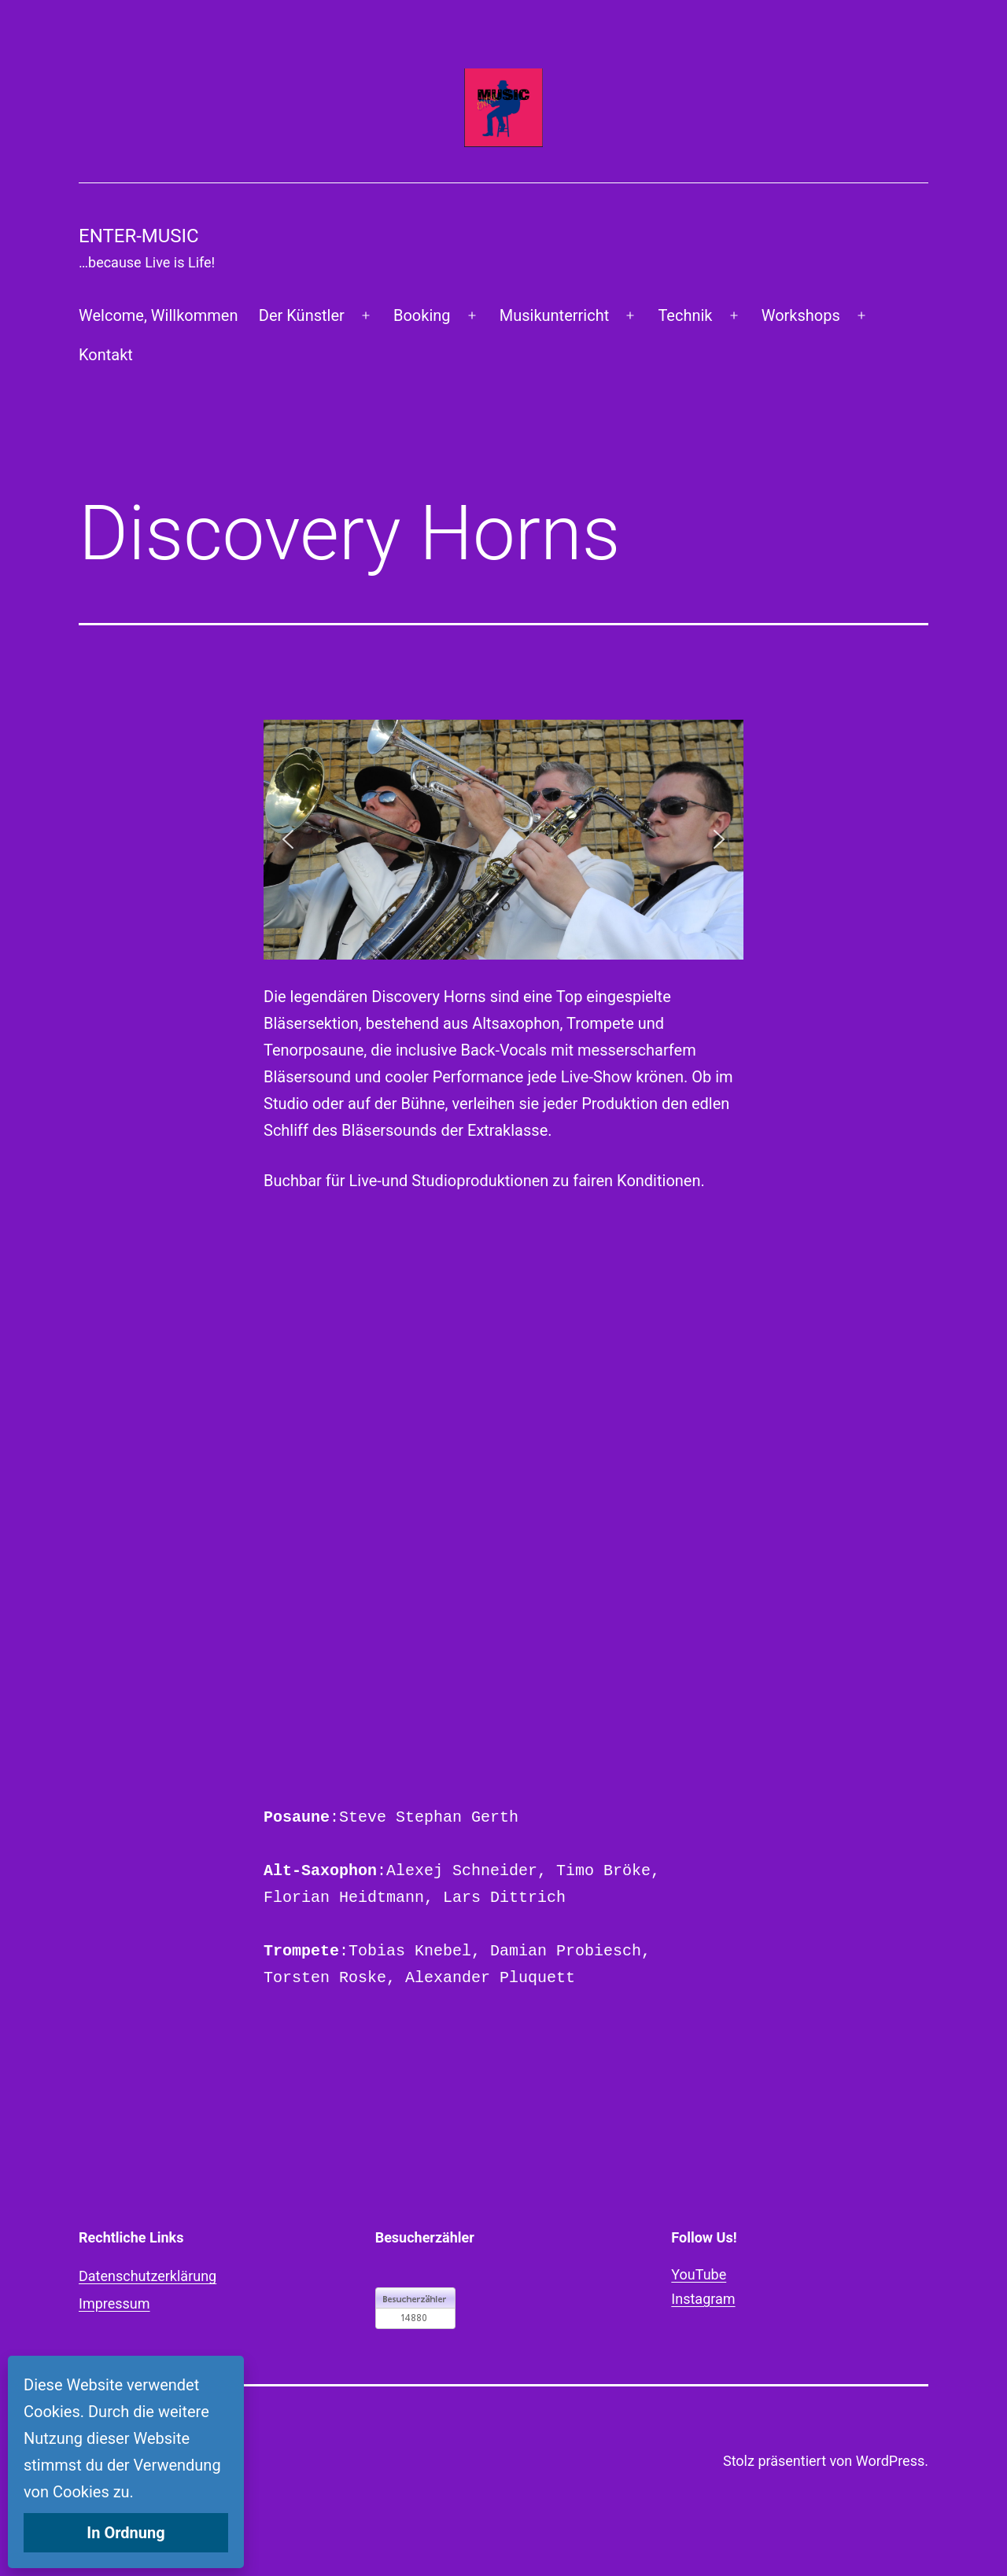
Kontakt (106, 354)
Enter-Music (139, 236)
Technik (685, 315)
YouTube (698, 2274)
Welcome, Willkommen (158, 315)
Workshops (801, 315)
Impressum (114, 2303)
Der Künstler (302, 315)
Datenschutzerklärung (147, 2276)
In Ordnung (125, 2532)
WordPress (890, 2461)
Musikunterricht (554, 315)
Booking (422, 315)
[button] (288, 839)
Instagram (703, 2298)
